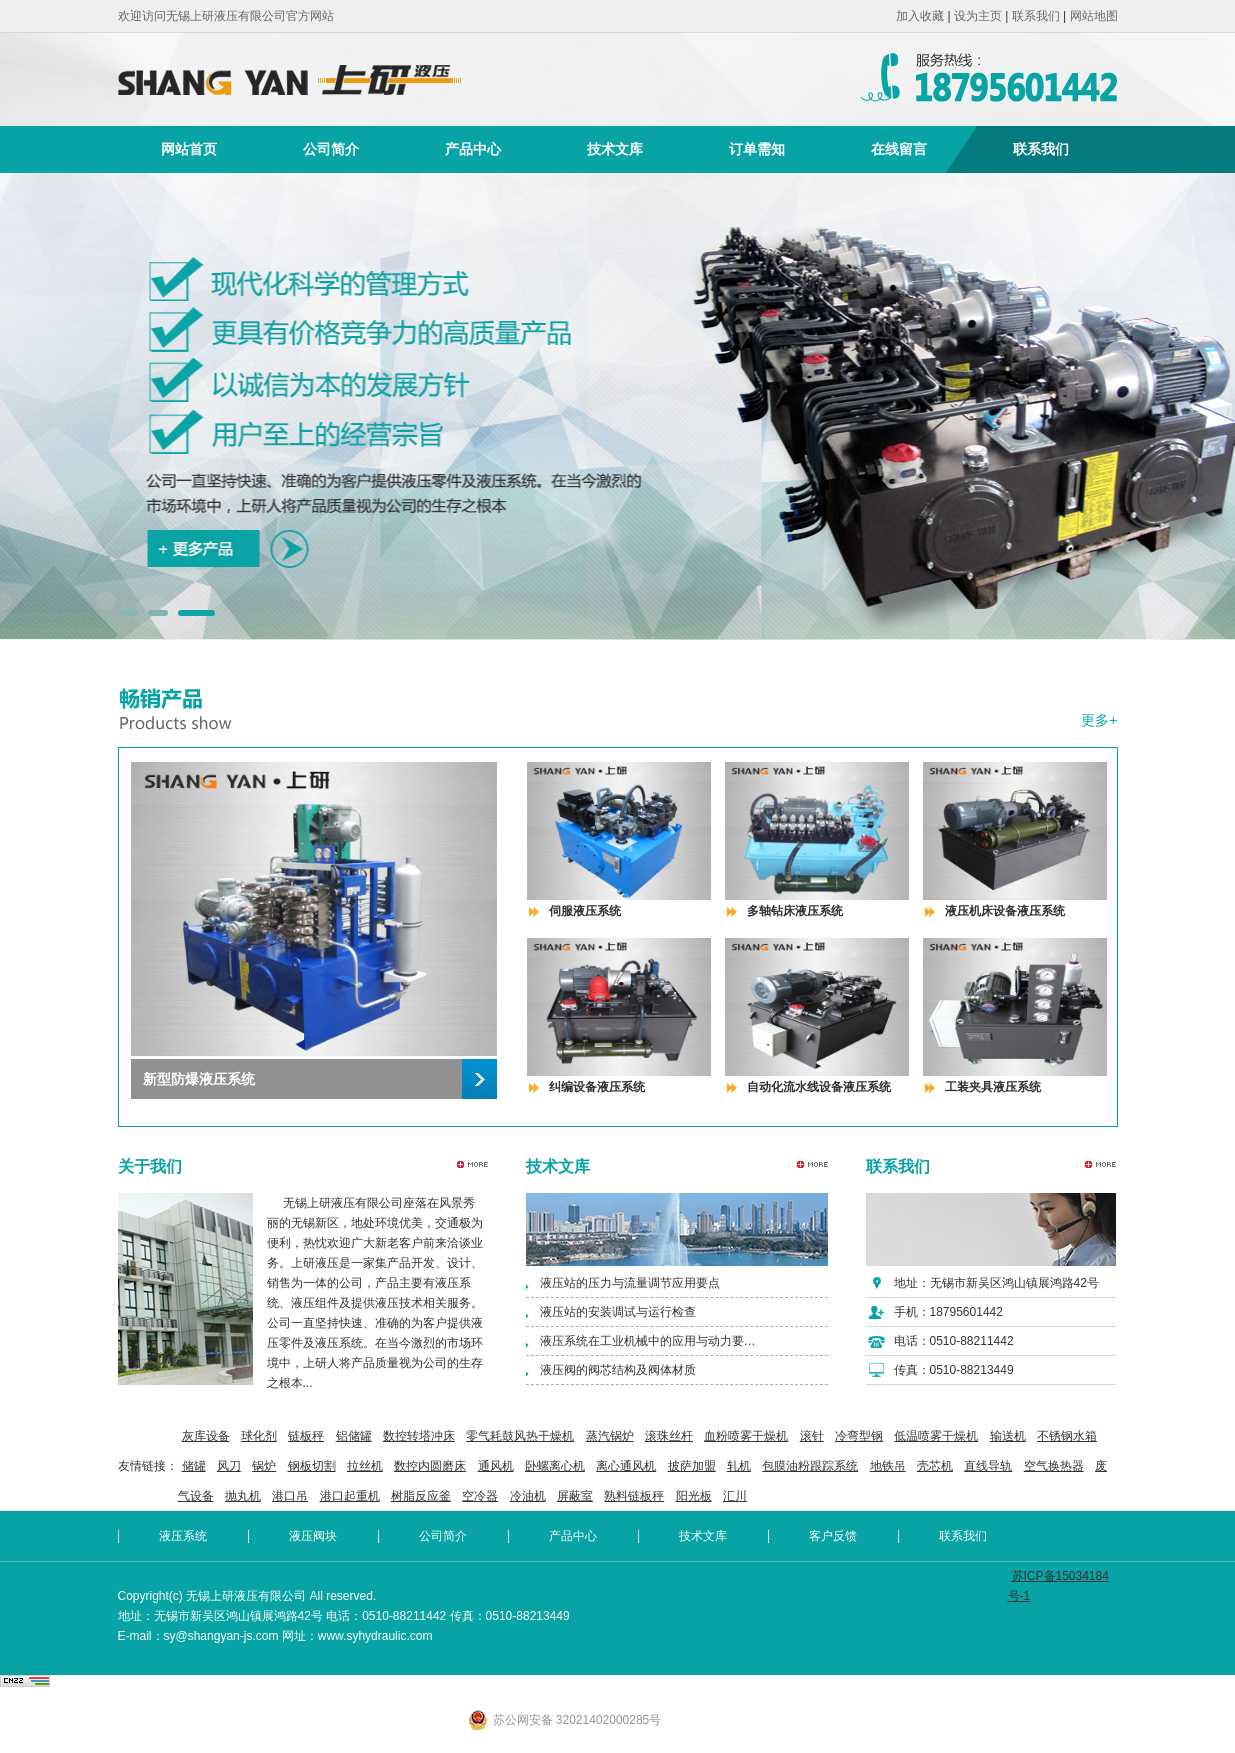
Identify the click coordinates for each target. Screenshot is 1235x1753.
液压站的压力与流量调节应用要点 (630, 1283)
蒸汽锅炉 (610, 1436)
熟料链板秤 (634, 1496)
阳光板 (694, 1496)
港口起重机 (350, 1496)
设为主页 (978, 16)
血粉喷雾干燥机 (746, 1436)
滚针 (812, 1436)
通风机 (496, 1466)
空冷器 (480, 1496)
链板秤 (306, 1436)
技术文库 (615, 149)
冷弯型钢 (859, 1436)
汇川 (735, 1496)
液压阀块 (313, 1536)
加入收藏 (920, 16)
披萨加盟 (692, 1466)
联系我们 (1036, 16)
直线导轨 (988, 1466)
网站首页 (189, 149)
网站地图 (1094, 16)
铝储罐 (354, 1436)
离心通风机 (626, 1466)
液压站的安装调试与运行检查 (618, 1312)
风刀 (229, 1466)
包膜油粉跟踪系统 (810, 1466)
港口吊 (290, 1496)
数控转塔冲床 (419, 1436)
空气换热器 (1054, 1466)
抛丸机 (243, 1496)
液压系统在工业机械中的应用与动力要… (648, 1341)
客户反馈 (833, 1536)
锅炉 (264, 1466)
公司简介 (331, 149)
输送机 (1008, 1436)
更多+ (1099, 720)
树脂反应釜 (421, 1496)
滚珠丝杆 (669, 1436)
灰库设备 (206, 1436)
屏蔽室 (575, 1496)
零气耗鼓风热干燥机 (520, 1436)
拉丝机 (365, 1466)
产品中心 (473, 149)
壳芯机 (935, 1466)
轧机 (739, 1466)
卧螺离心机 (555, 1466)
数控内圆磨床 (430, 1466)
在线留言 (899, 149)
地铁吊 (888, 1466)
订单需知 (757, 149)
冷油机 (528, 1496)
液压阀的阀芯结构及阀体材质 (618, 1370)
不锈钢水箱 (1067, 1436)
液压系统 (183, 1536)
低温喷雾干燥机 (936, 1436)
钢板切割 (312, 1466)
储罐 (194, 1466)
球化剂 (259, 1436)
